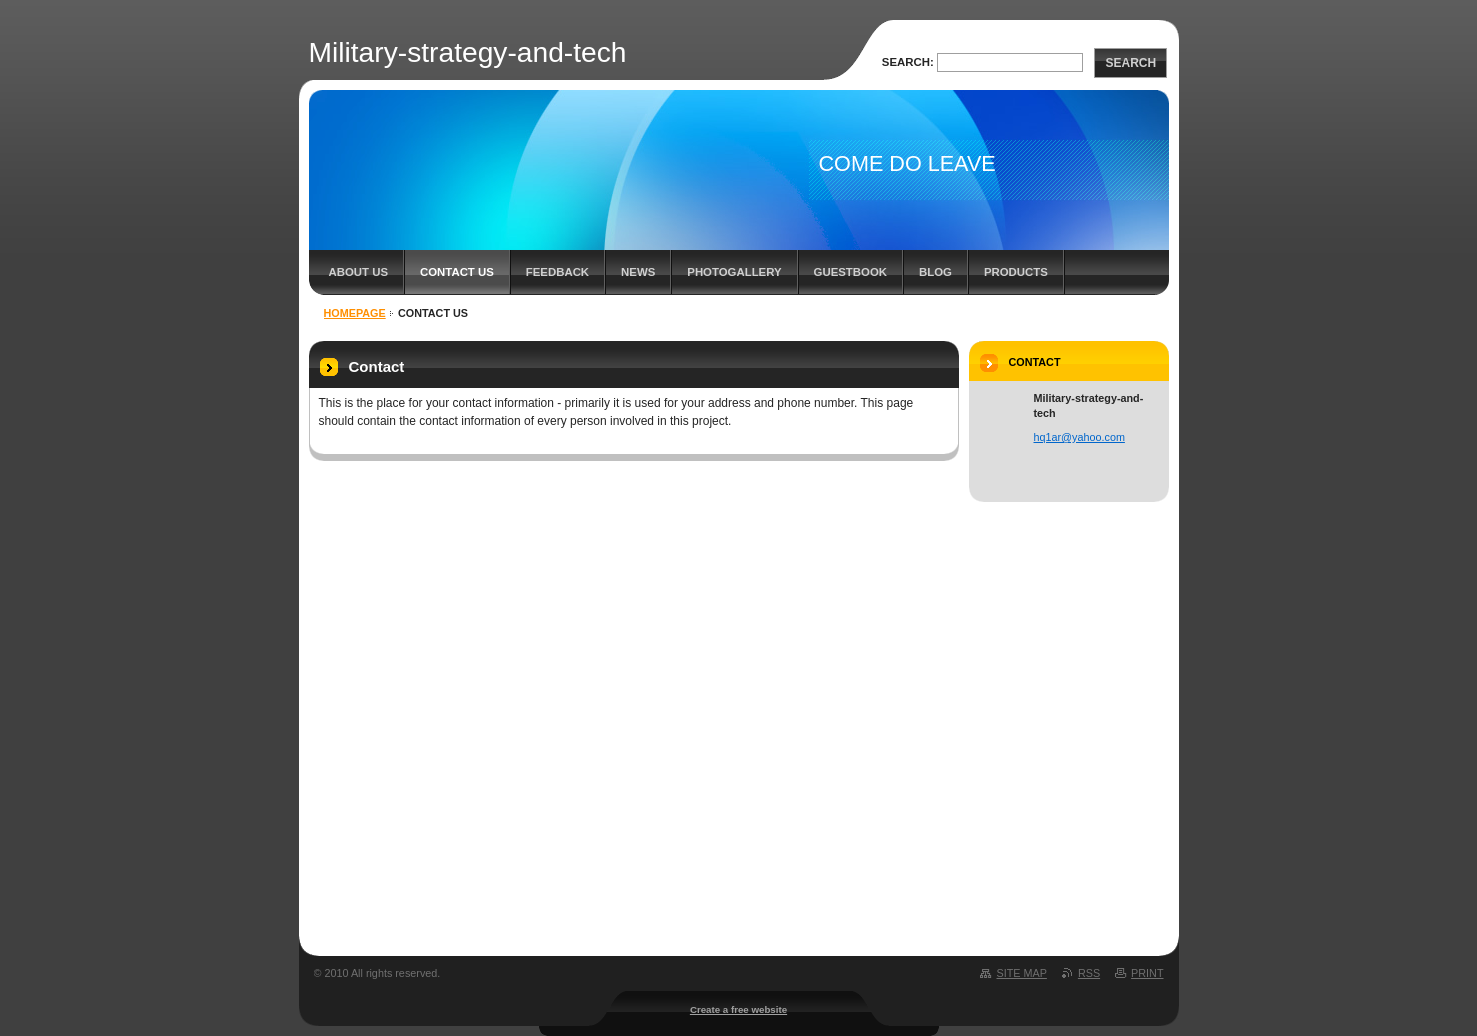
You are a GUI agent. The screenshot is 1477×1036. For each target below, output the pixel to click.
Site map (1021, 973)
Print (1147, 973)
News (638, 272)
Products (1016, 272)
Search (1130, 63)
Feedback (557, 272)
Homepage (355, 313)
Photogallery (734, 272)
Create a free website (738, 1009)
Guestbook (850, 272)
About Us (358, 272)
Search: (908, 62)
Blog (935, 272)
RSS (1089, 973)
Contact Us (457, 272)
